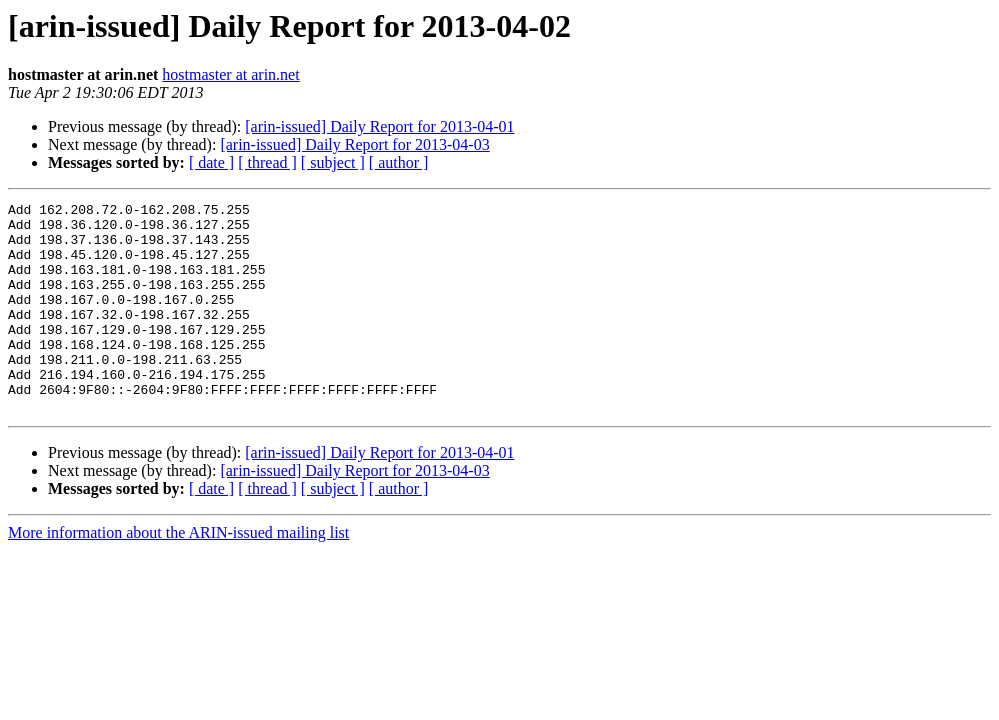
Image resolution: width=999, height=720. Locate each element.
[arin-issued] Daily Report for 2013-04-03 (354, 144)
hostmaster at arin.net (230, 74)
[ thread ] (267, 162)
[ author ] (399, 162)
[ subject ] (333, 162)
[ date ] (211, 162)
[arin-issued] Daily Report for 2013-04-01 (379, 126)
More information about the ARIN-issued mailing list (178, 574)
